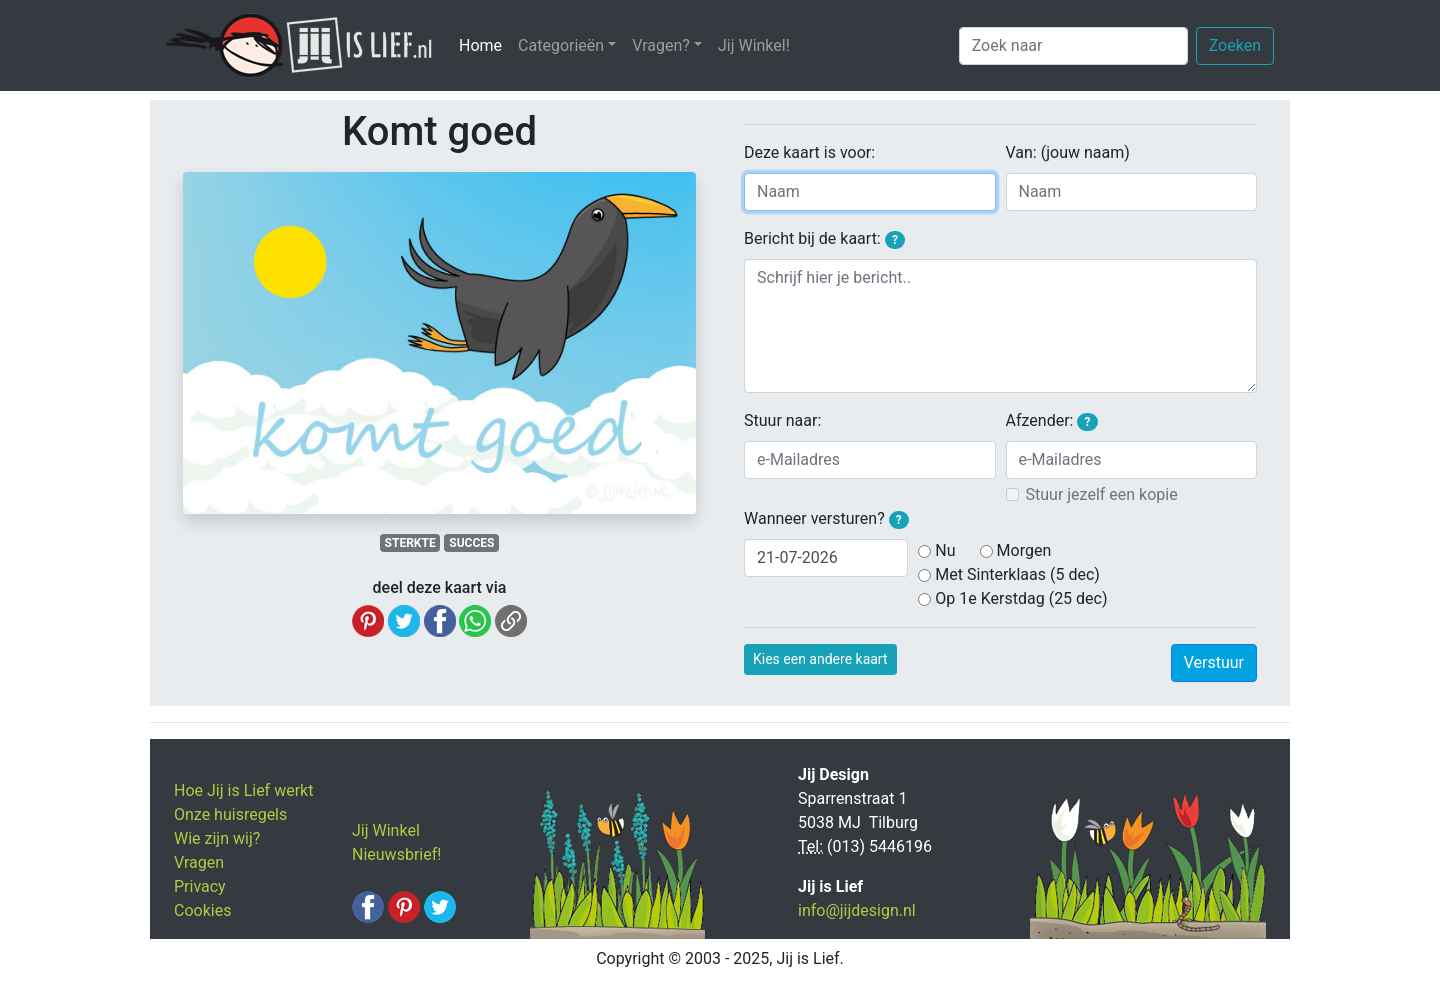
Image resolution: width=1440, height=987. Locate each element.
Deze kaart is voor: (809, 152)
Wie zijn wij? (217, 838)
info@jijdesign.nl (857, 910)
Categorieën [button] (561, 45)
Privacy (200, 886)
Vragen (199, 862)
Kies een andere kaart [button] (820, 659)
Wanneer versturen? (826, 519)
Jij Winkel (386, 830)
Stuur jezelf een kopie (1102, 494)
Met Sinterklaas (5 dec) (1017, 574)
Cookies (202, 910)
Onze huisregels (230, 814)
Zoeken (1235, 45)
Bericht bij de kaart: (824, 239)
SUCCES (471, 543)
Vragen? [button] (661, 45)
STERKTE (410, 543)
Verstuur (1214, 662)
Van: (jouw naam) (1068, 152)
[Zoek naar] (1073, 46)
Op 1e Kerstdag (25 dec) (1021, 598)
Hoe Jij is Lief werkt (243, 790)
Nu (945, 550)
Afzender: (1052, 421)
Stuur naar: (782, 420)
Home (484, 44)
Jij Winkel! (754, 45)
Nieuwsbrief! (396, 854)
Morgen (1024, 550)
